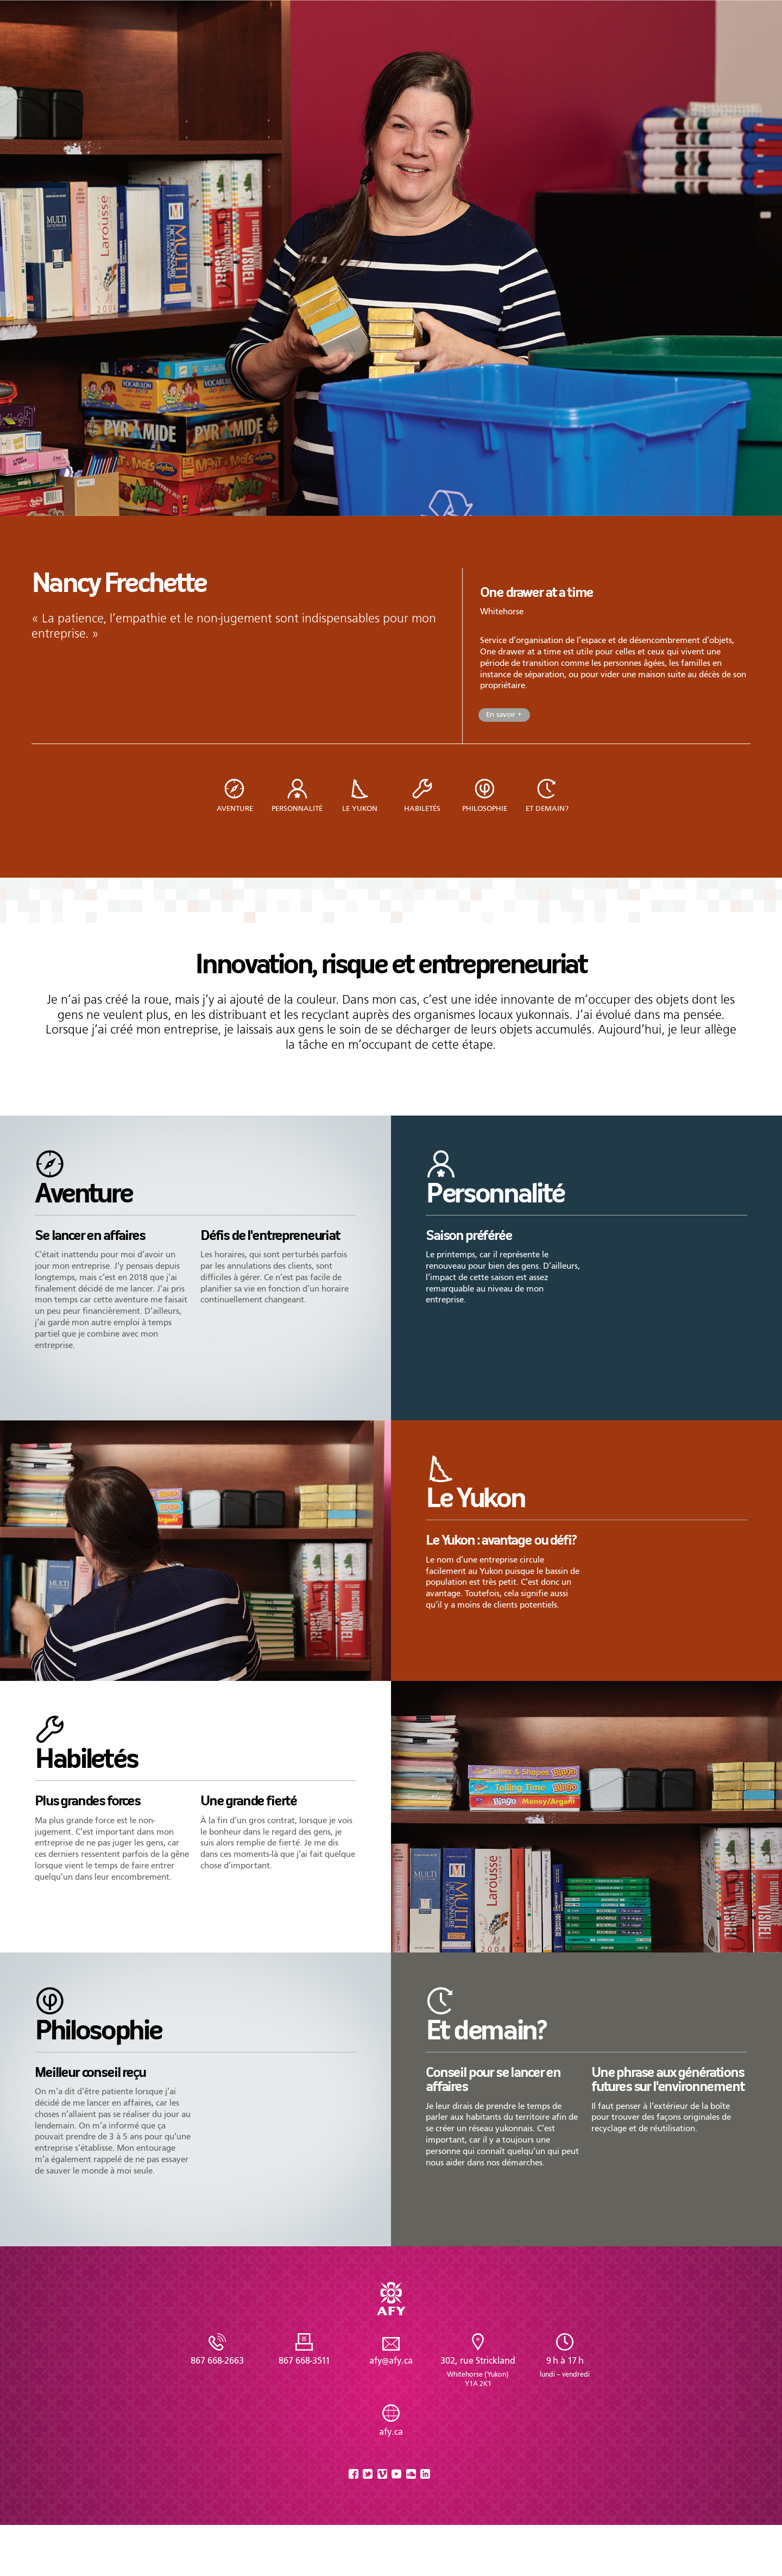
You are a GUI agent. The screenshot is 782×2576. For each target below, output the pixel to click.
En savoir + (504, 714)
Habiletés (422, 808)
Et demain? (547, 808)
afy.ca (391, 2432)
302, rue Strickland (478, 2372)
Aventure (235, 808)
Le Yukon (359, 808)
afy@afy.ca (391, 2360)
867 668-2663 (217, 2360)
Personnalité (297, 808)
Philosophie (484, 808)
